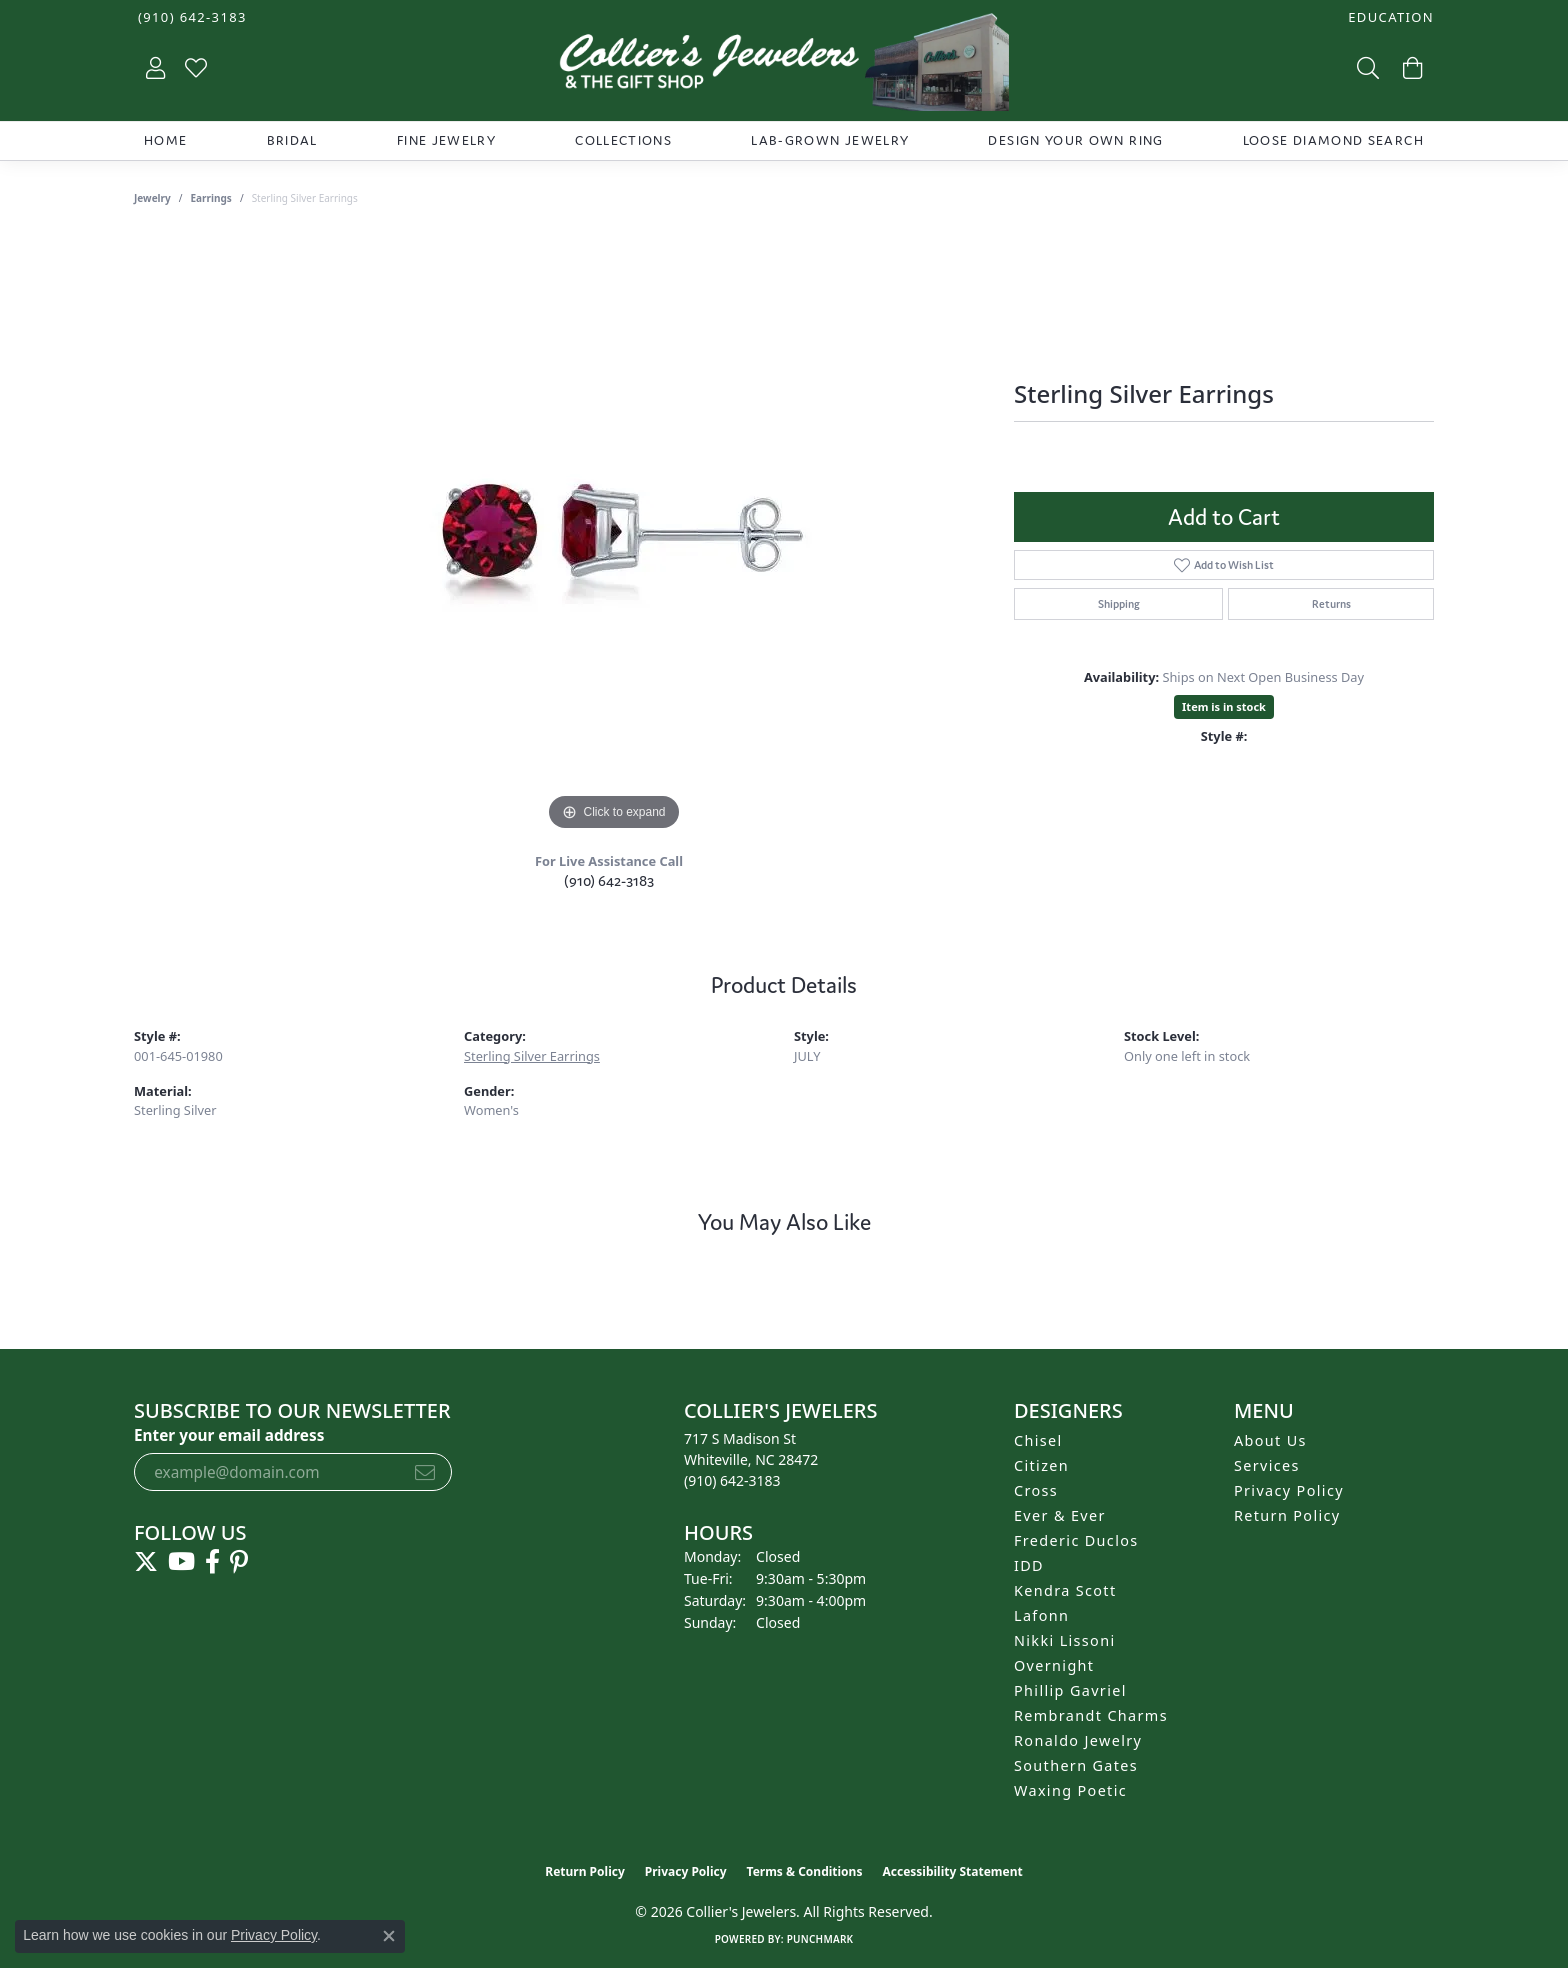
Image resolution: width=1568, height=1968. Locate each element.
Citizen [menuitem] (1041, 1465)
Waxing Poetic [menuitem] (1070, 1790)
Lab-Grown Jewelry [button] (830, 140)
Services (1267, 1465)
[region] (614, 536)
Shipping (1119, 604)
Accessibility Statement (952, 1871)
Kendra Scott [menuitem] (1065, 1590)
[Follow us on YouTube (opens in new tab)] (181, 1562)
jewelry (152, 198)
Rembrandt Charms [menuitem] (1091, 1715)
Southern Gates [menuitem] (1076, 1765)
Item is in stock (1224, 706)
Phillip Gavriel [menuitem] (1070, 1690)
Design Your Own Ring (1075, 140)
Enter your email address (229, 1435)
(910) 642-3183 (609, 880)
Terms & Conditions (805, 1871)
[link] (190, 17)
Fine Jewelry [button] (446, 140)
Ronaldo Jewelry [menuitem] (1078, 1740)
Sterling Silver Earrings (532, 1056)
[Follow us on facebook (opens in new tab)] (212, 1562)
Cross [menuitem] (1036, 1490)
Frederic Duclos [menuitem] (1076, 1540)
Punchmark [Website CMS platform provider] (820, 1939)
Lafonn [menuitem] (1041, 1615)
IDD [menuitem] (1029, 1565)
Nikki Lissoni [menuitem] (1065, 1640)
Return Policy (1287, 1515)
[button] (1389, 17)
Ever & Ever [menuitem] (1060, 1515)
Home (165, 140)
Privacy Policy (1289, 1490)
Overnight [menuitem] (1054, 1665)
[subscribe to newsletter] (425, 1472)
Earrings (211, 198)
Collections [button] (623, 140)
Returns (1331, 604)
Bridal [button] (292, 140)
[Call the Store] (732, 1480)
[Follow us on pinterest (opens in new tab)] (239, 1562)
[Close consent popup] (389, 1936)
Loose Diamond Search (1333, 140)
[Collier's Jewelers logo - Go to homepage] (784, 67)
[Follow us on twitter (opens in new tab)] (146, 1562)
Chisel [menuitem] (1038, 1440)
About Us (1270, 1440)
